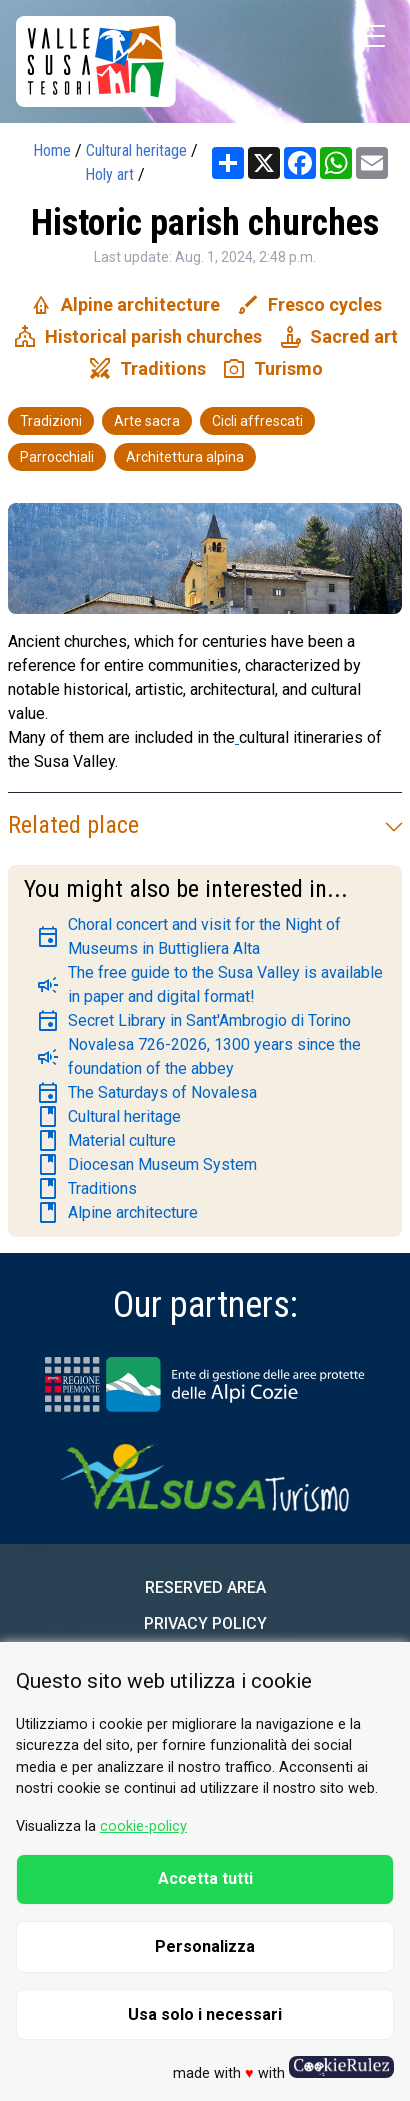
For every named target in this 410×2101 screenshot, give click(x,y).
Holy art (109, 174)
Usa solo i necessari (205, 2014)
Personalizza (205, 1946)
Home (52, 150)
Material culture (106, 1141)
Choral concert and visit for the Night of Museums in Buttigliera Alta (188, 936)
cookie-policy (143, 1826)
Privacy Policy (205, 1623)
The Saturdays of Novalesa (146, 1093)
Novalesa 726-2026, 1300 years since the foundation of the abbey (198, 1056)
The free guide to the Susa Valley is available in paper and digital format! (209, 984)
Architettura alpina (185, 457)
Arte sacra (147, 421)
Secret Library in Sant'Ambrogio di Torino (193, 1021)
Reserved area (205, 1587)
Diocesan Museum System (146, 1165)
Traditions (86, 1189)
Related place (205, 825)
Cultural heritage (136, 150)
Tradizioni (51, 421)
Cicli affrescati (257, 421)
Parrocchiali (57, 457)
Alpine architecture (117, 1213)
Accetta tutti (205, 1878)
